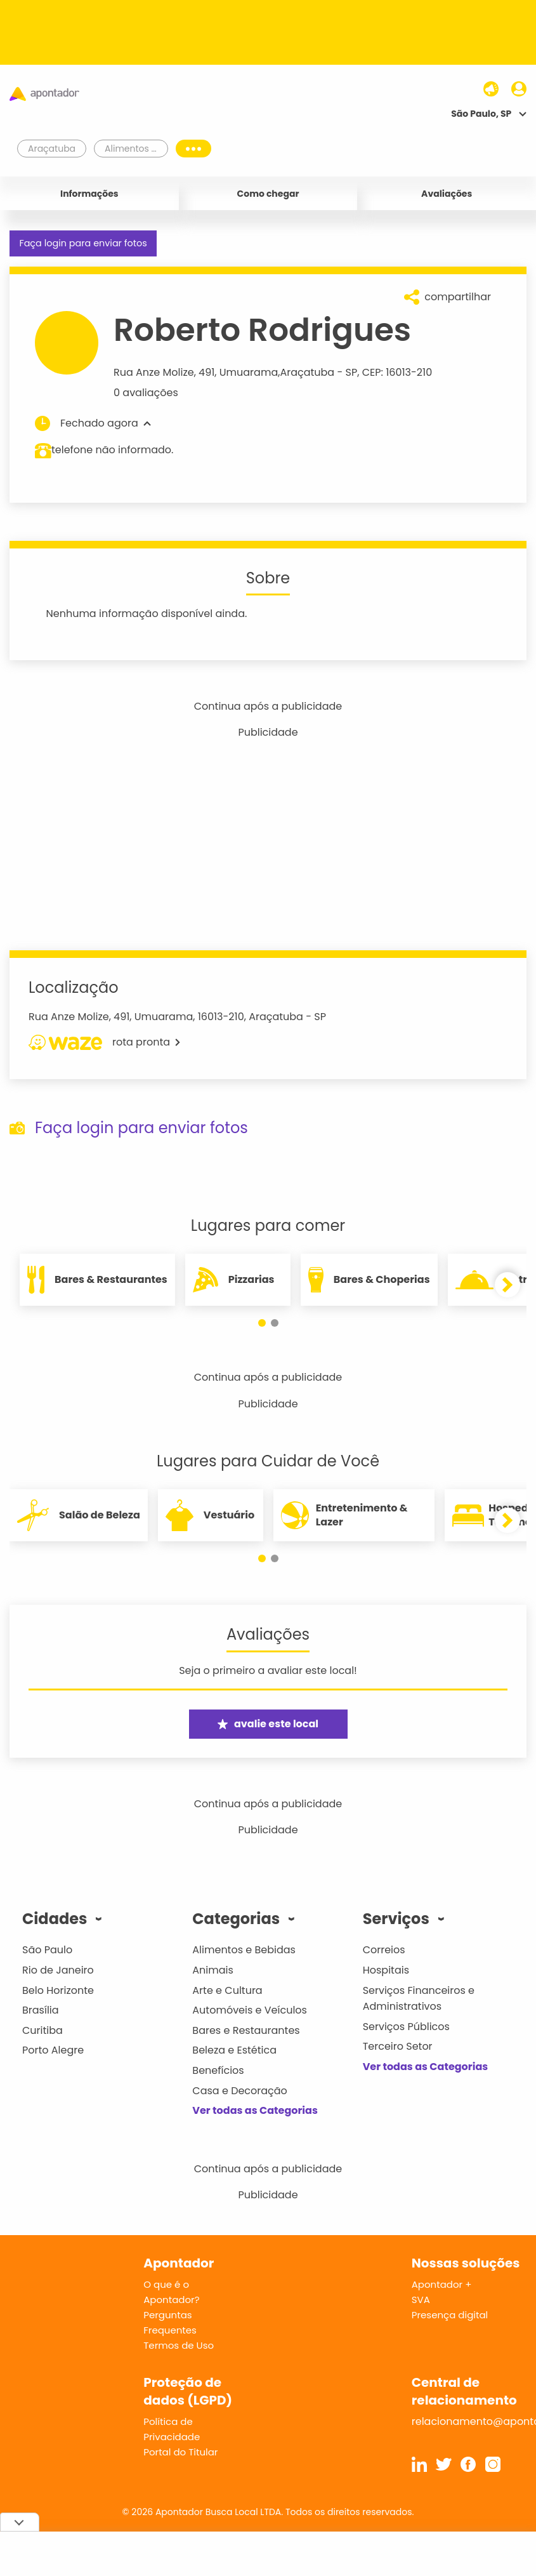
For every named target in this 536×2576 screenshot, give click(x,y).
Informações (89, 193)
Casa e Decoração (239, 2090)
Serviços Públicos (406, 2026)
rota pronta (104, 1042)
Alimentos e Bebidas (244, 1949)
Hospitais (386, 1970)
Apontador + (442, 2284)
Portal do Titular (180, 2452)
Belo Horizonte (58, 1990)
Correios (384, 1949)
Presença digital (450, 2314)
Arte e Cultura (227, 1990)
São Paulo (47, 1949)
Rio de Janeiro (58, 1970)
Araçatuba (307, 372)
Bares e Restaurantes (245, 2030)
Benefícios (218, 2070)
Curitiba (42, 2030)
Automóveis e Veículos (249, 2010)
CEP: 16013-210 (397, 372)
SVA (421, 2299)
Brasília (40, 2010)
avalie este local (268, 1723)
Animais (212, 1970)
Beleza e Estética (234, 2050)
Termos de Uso (178, 2345)
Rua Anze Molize (154, 372)
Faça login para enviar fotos (83, 243)
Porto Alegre (53, 2050)
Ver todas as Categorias (255, 2110)
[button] (262, 1323)
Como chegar (268, 193)
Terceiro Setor (398, 2046)
